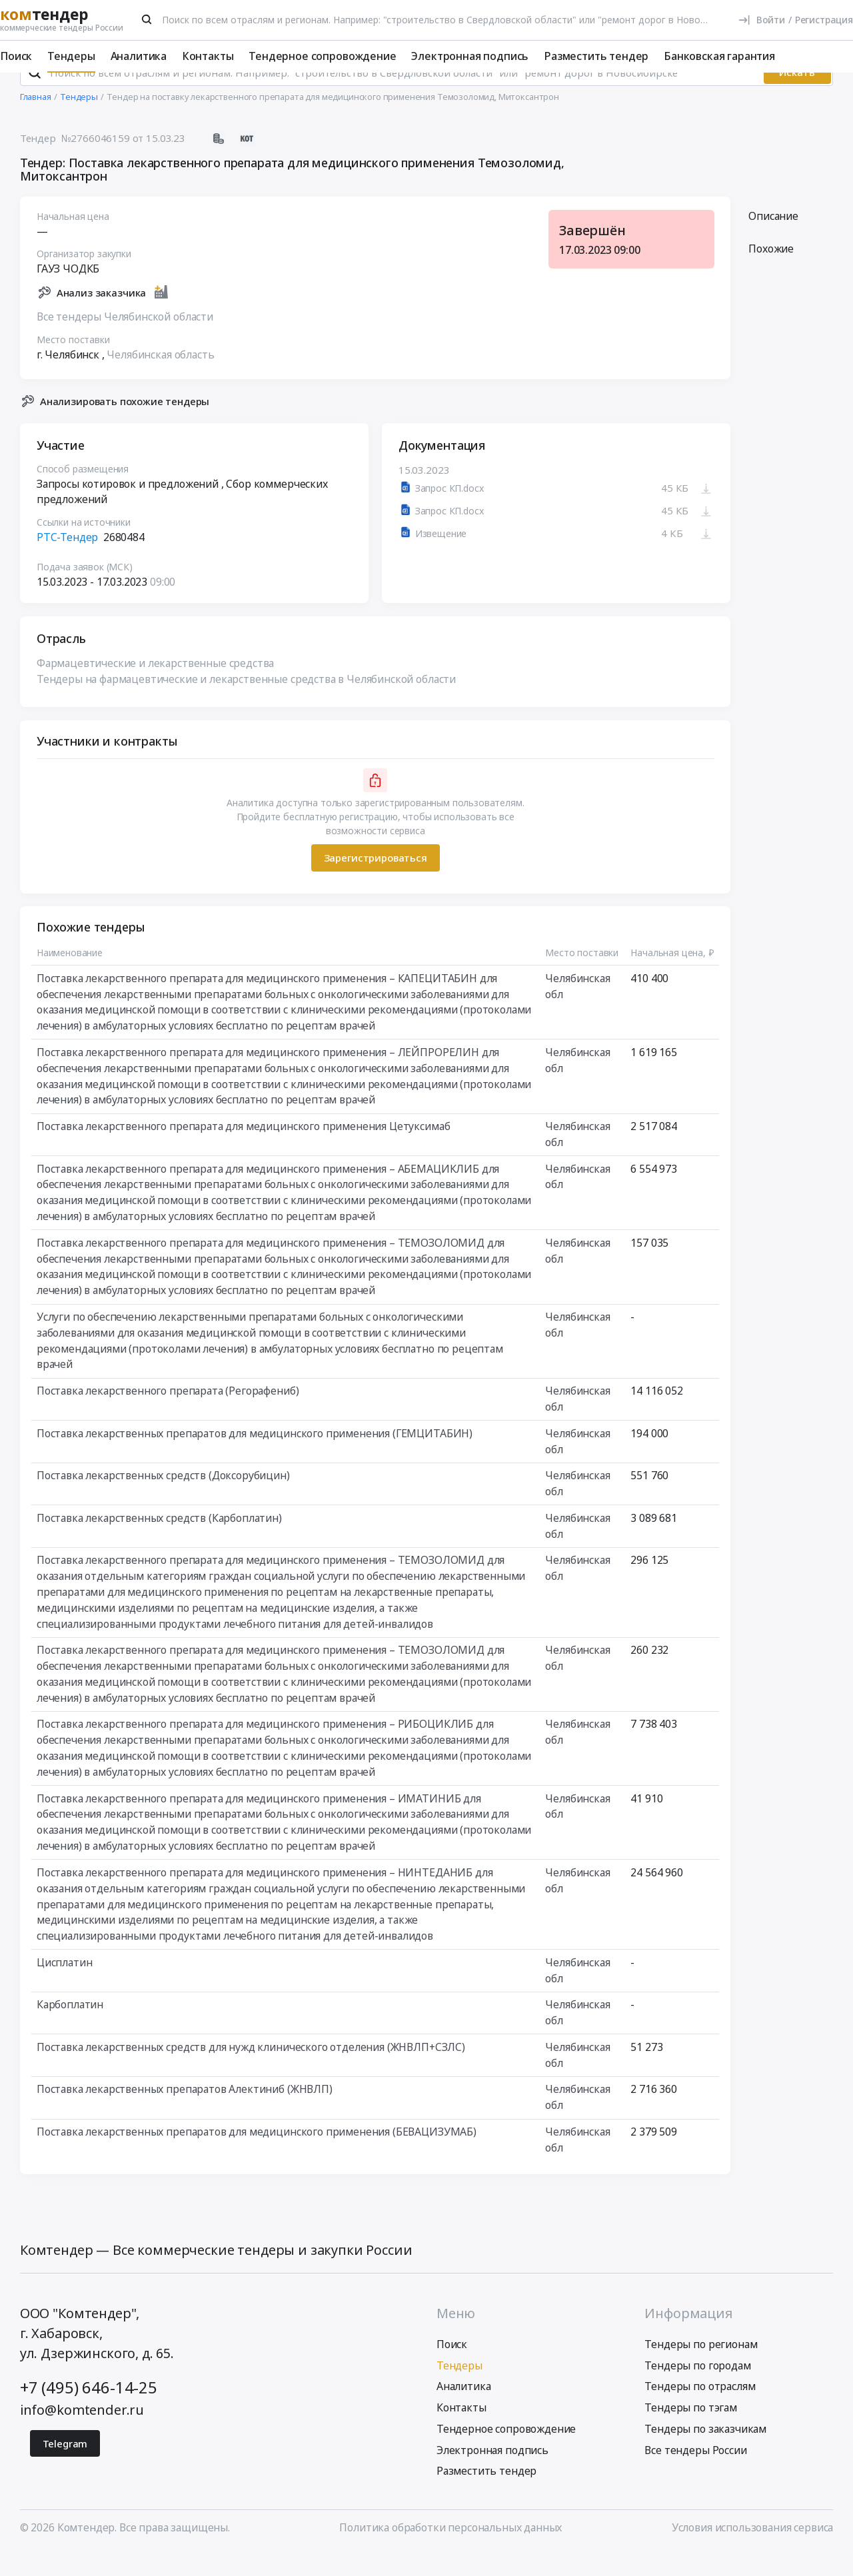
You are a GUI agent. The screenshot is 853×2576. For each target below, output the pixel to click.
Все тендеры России (695, 2473)
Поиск (16, 56)
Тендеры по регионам (700, 2367)
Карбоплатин (70, 2028)
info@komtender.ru (82, 2434)
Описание (773, 239)
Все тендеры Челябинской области (125, 339)
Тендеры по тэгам (690, 2431)
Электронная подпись (469, 56)
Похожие (771, 272)
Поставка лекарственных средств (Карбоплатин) (159, 1541)
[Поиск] (147, 19)
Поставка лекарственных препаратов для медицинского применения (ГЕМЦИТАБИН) (254, 1456)
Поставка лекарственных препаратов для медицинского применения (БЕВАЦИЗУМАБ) (256, 2155)
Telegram (65, 2466)
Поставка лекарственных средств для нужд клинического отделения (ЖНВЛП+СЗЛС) (251, 2070)
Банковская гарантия (719, 56)
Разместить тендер (596, 56)
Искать (797, 96)
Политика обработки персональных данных (450, 2550)
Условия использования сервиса (752, 2550)
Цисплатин (65, 1985)
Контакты (208, 56)
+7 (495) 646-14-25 (88, 2411)
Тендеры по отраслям (699, 2410)
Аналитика (139, 56)
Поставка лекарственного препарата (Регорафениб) (168, 1414)
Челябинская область (160, 377)
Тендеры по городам (697, 2388)
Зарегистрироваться (374, 881)
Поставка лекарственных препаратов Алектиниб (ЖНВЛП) (185, 2113)
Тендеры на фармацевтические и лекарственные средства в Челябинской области (246, 702)
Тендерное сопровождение (322, 56)
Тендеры (71, 56)
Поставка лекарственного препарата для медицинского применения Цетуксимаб (243, 1149)
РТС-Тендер (67, 560)
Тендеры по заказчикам (705, 2452)
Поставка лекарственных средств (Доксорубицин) (163, 1498)
